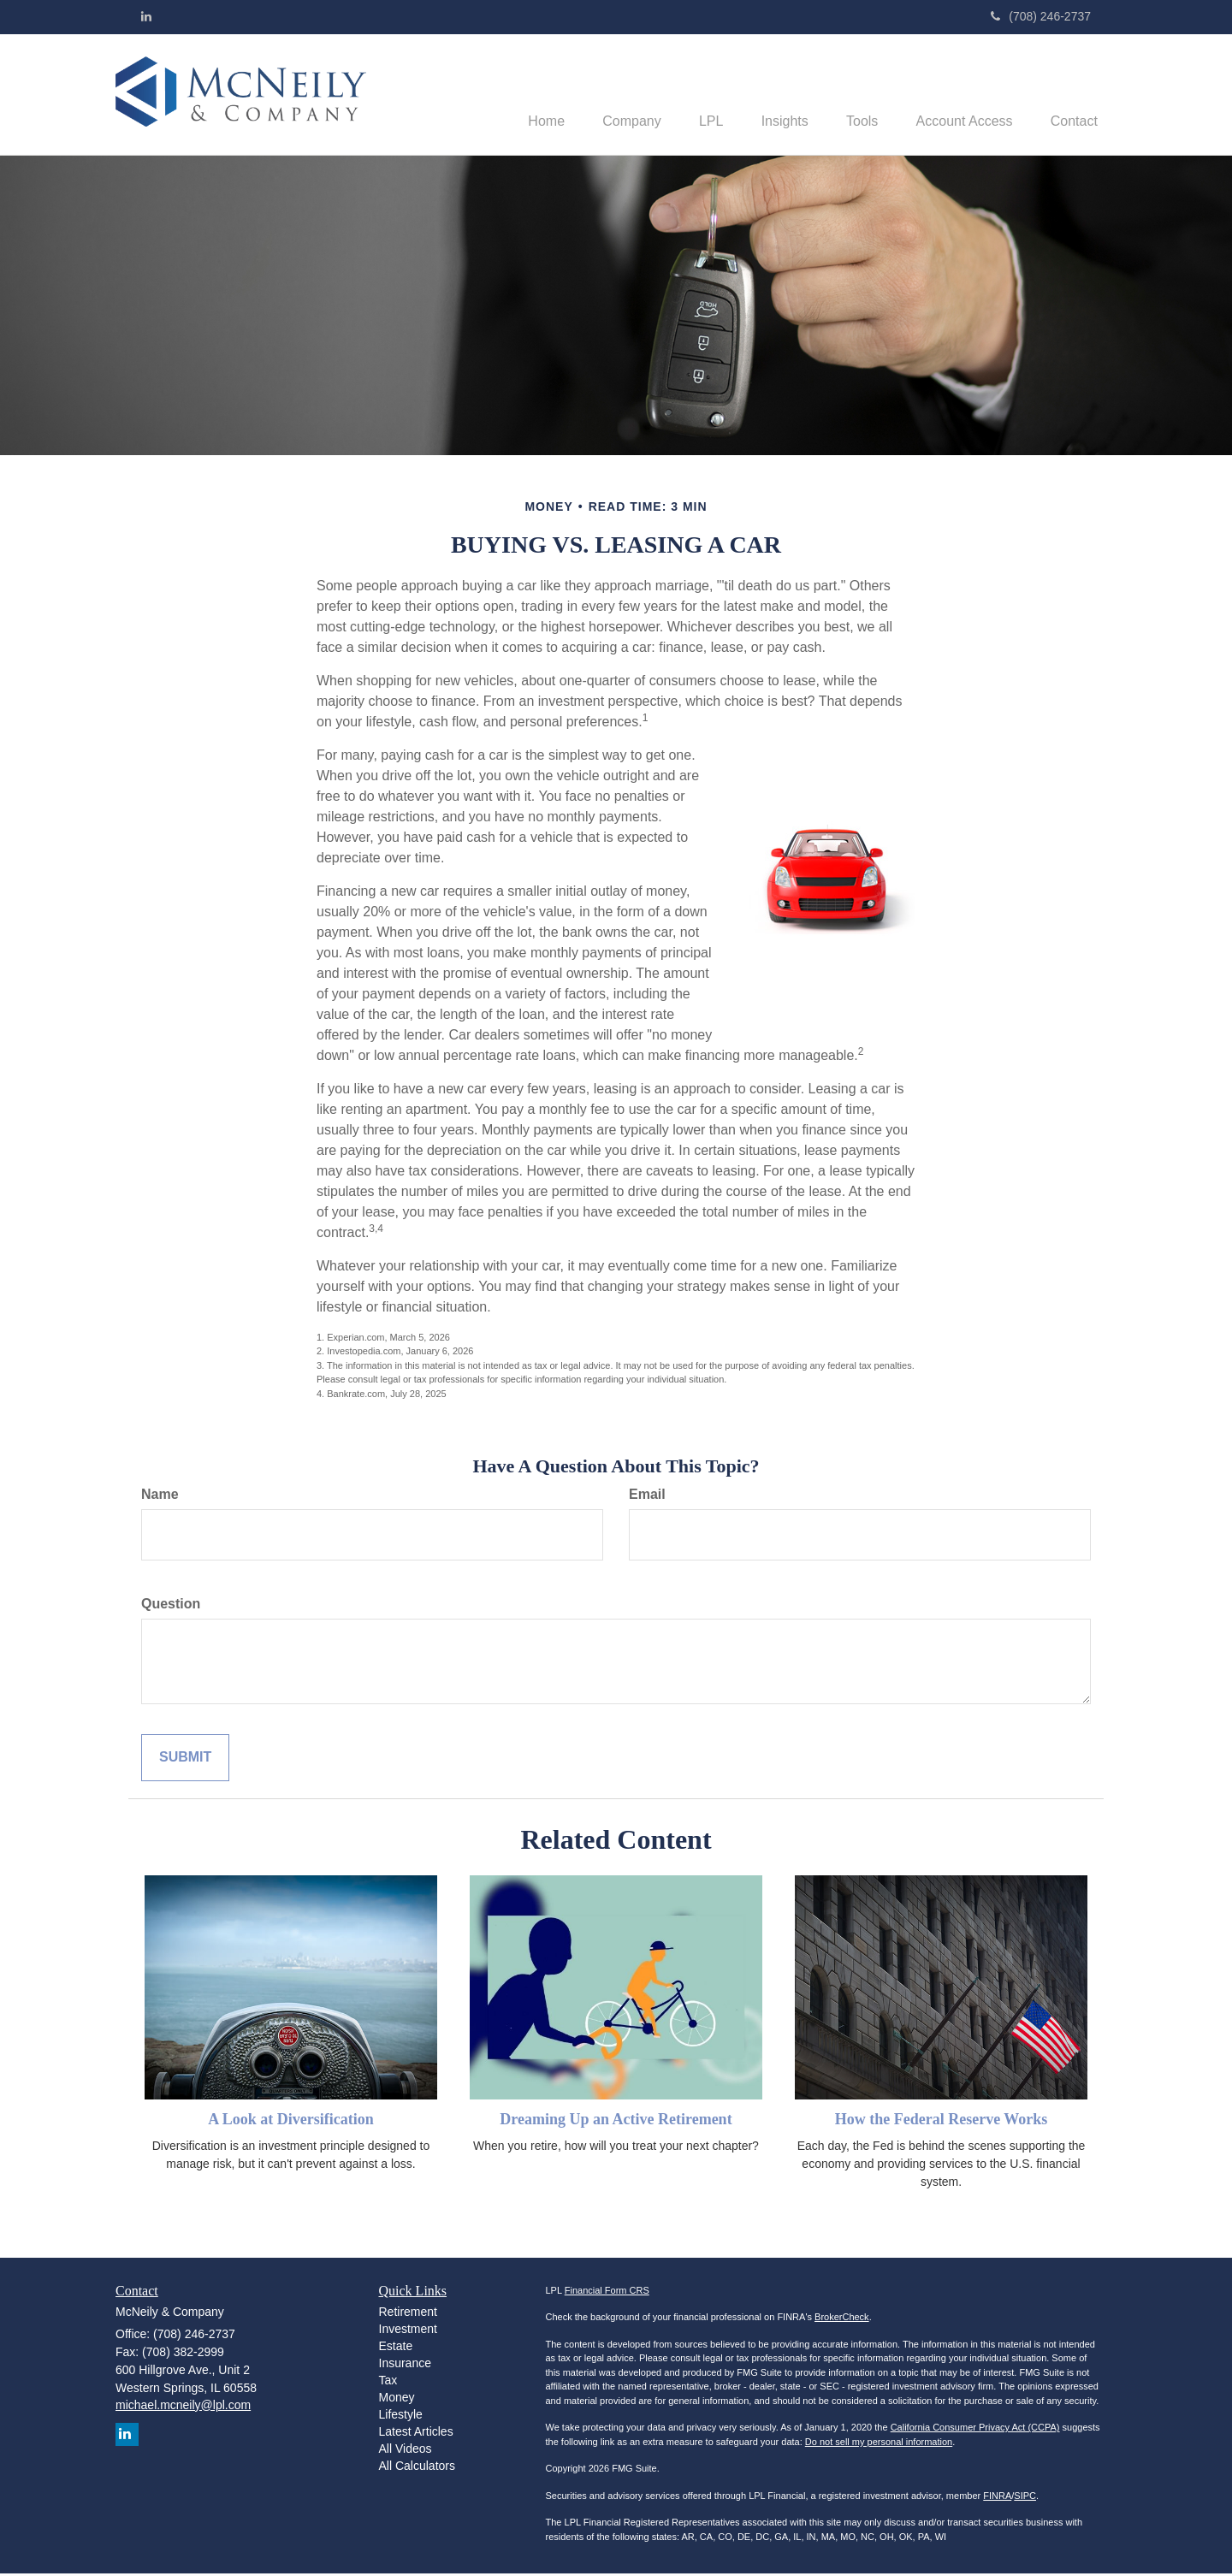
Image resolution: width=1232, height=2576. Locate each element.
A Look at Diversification (291, 2120)
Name (160, 1496)
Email (647, 1496)
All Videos (405, 2450)
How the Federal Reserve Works (941, 2120)
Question (170, 1605)
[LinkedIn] (146, 16)
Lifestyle (401, 2416)
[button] (604, 95)
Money (397, 2399)
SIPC (1025, 2497)
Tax (388, 2382)
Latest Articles (416, 2433)
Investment (408, 2330)
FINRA (997, 2497)
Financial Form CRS (607, 2292)
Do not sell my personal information (878, 2443)
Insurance (405, 2365)
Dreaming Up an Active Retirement (616, 2120)
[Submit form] (185, 1759)
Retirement (408, 2313)
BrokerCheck (841, 2319)
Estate (396, 2347)
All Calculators (417, 2467)
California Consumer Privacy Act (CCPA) (975, 2430)
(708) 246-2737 (1041, 16)
